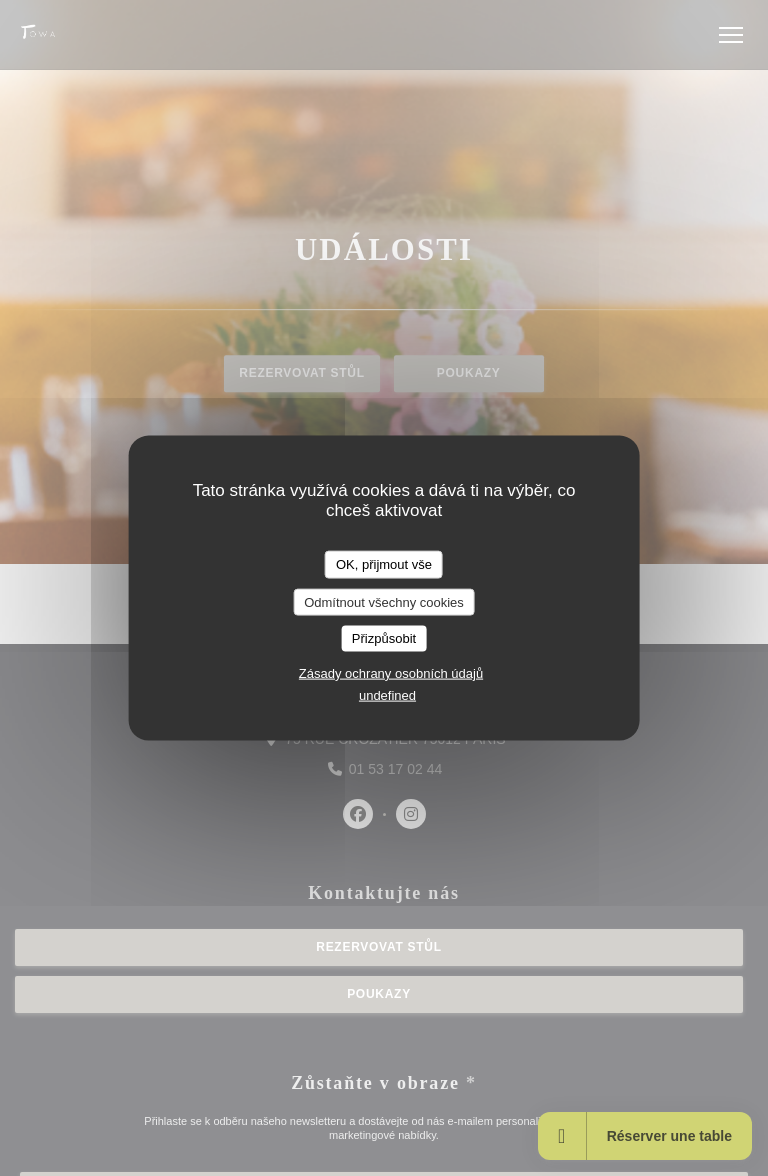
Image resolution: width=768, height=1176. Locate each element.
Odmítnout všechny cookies (384, 601)
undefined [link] (387, 694)
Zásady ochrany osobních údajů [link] (391, 672)
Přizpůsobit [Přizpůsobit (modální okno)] (384, 638)
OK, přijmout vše (384, 564)
